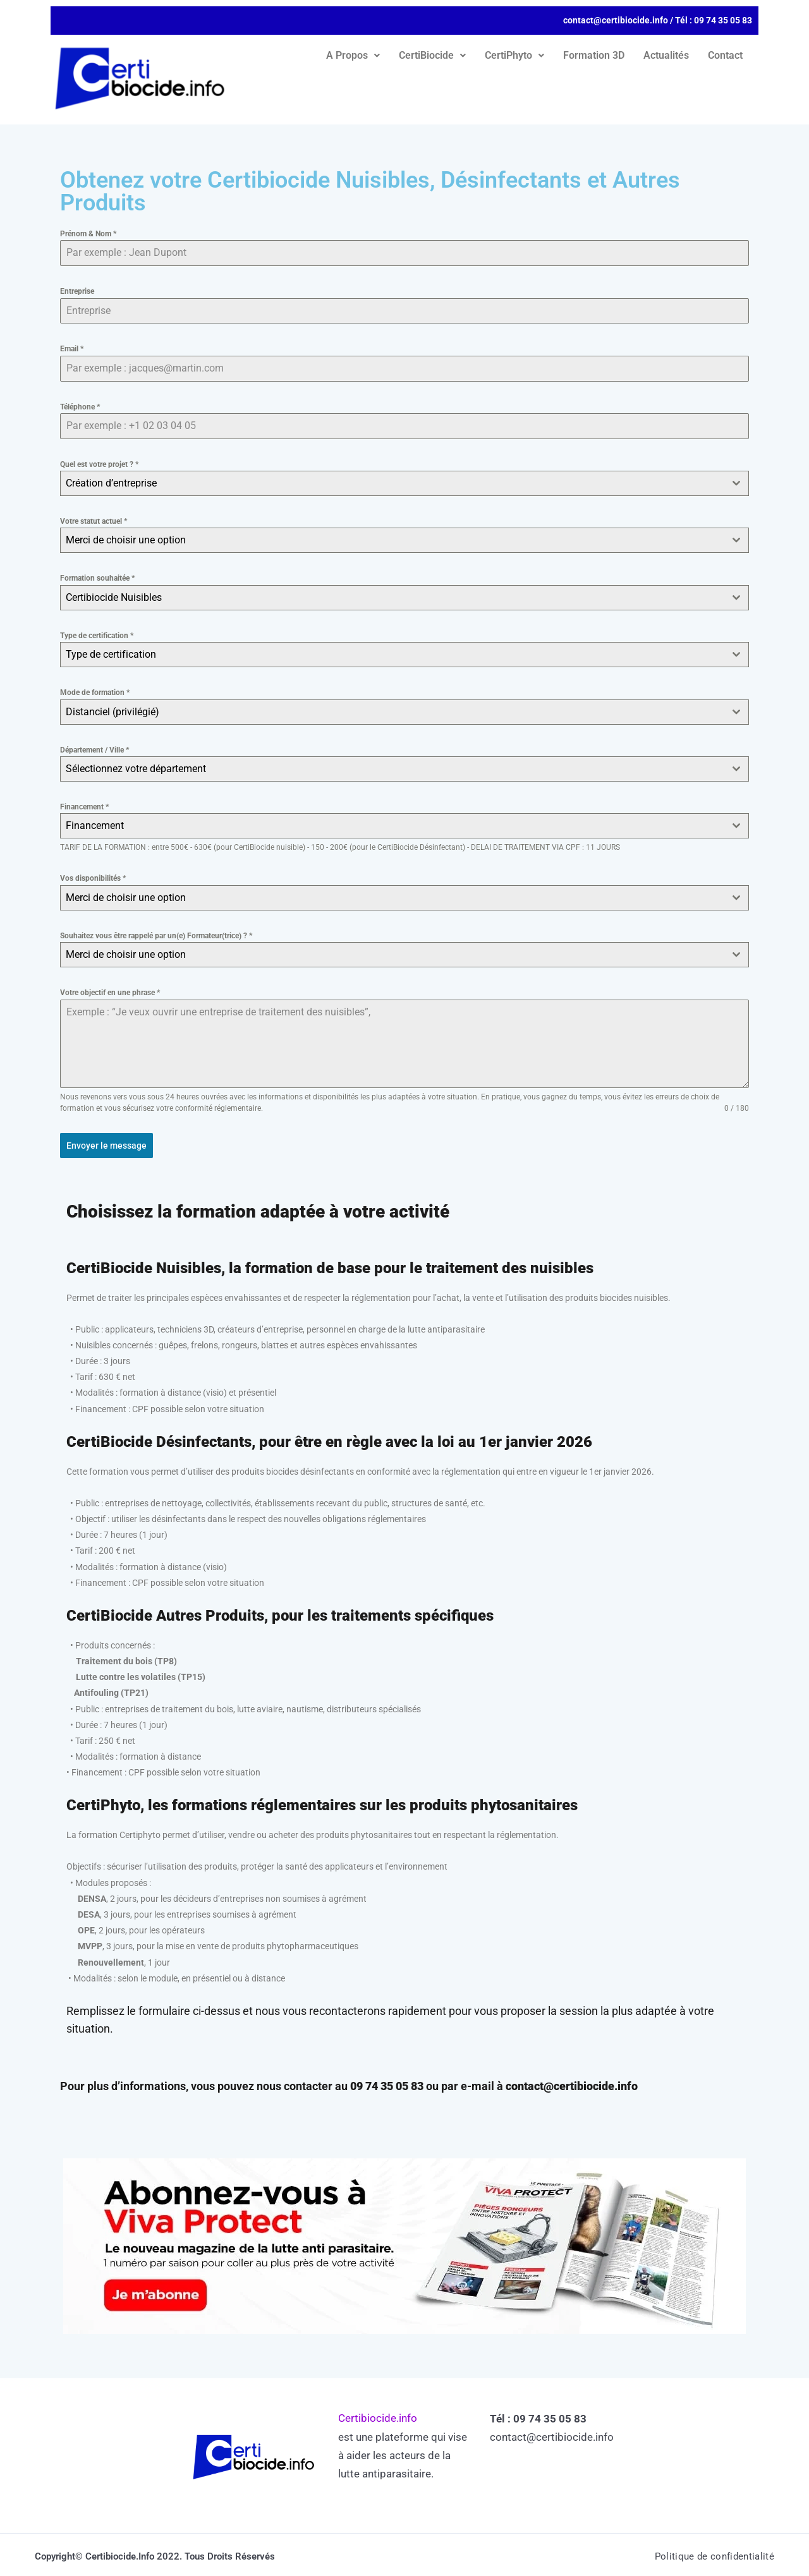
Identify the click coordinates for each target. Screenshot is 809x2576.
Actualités (666, 55)
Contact (725, 55)
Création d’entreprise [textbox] (111, 483)
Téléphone (80, 406)
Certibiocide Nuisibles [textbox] (114, 597)
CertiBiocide (432, 55)
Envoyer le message (106, 1145)
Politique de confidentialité (710, 2552)
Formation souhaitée (97, 578)
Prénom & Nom (88, 233)
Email (71, 348)
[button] (353, 55)
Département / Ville (94, 750)
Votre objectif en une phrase (110, 992)
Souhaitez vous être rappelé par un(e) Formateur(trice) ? (156, 935)
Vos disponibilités (93, 878)
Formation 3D (593, 55)
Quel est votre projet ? (99, 464)
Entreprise (77, 291)
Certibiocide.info (377, 2414)
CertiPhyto (514, 55)
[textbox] (392, 540)
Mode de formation (95, 692)
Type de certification (96, 635)
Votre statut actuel (93, 521)
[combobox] (404, 483)
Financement (84, 806)
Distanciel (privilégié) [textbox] (112, 712)
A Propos (353, 55)
